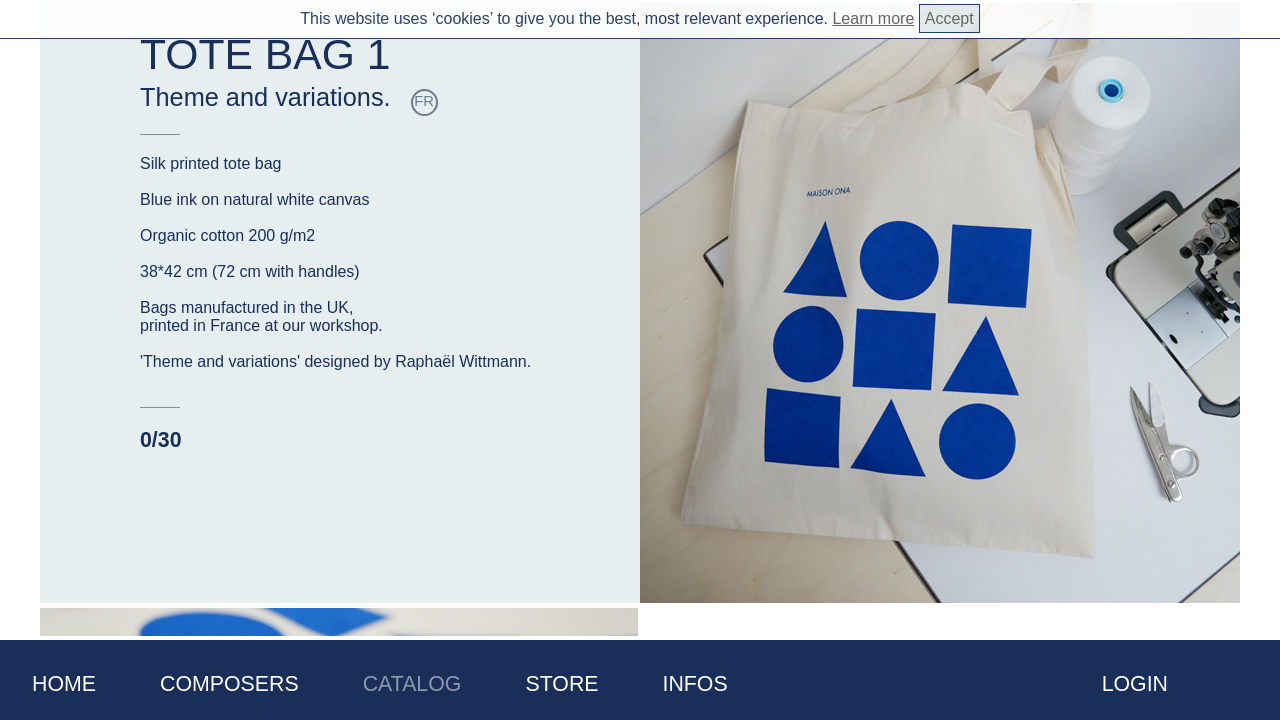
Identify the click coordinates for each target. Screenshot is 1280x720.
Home (64, 684)
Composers (229, 684)
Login (1135, 684)
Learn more (873, 18)
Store (561, 684)
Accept (949, 18)
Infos (695, 684)
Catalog (412, 684)
